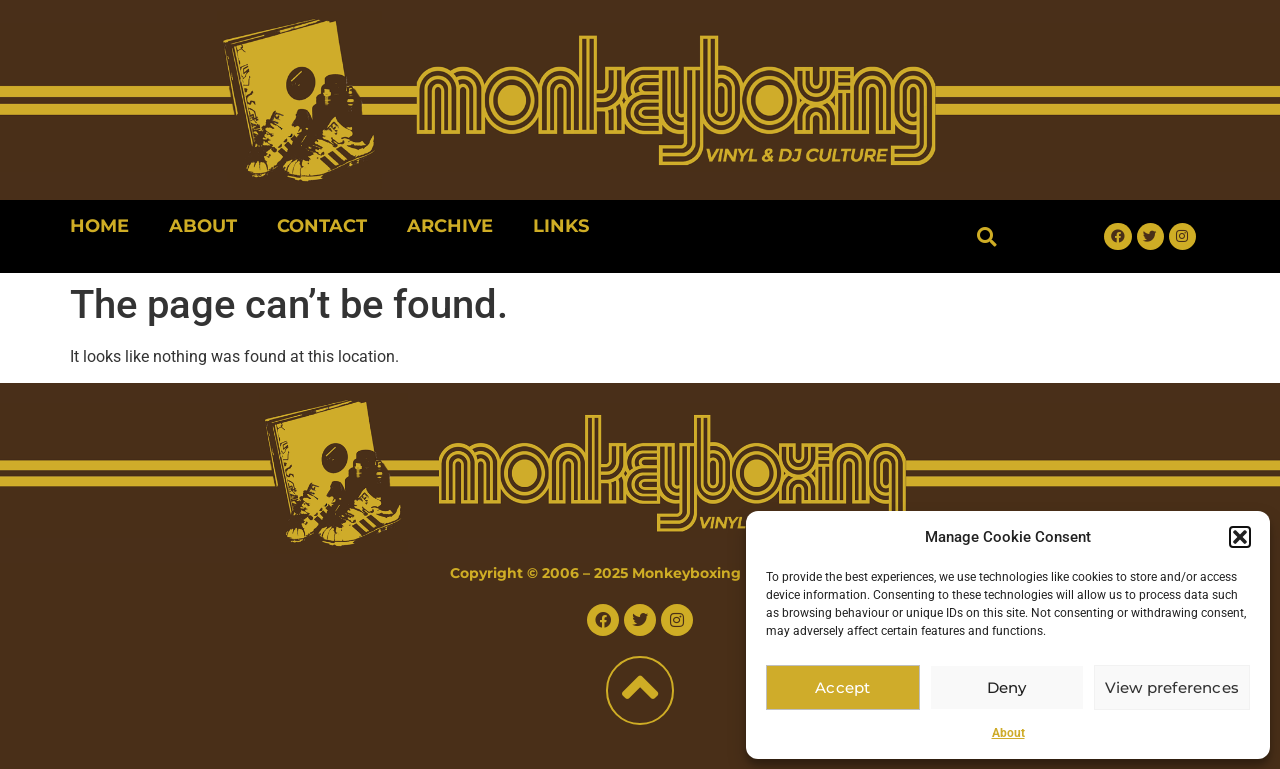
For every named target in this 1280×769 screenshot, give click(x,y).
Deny (1008, 687)
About (1008, 733)
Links (561, 226)
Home (99, 226)
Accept (843, 687)
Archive (450, 226)
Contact (322, 226)
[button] (1240, 537)
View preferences (1172, 687)
